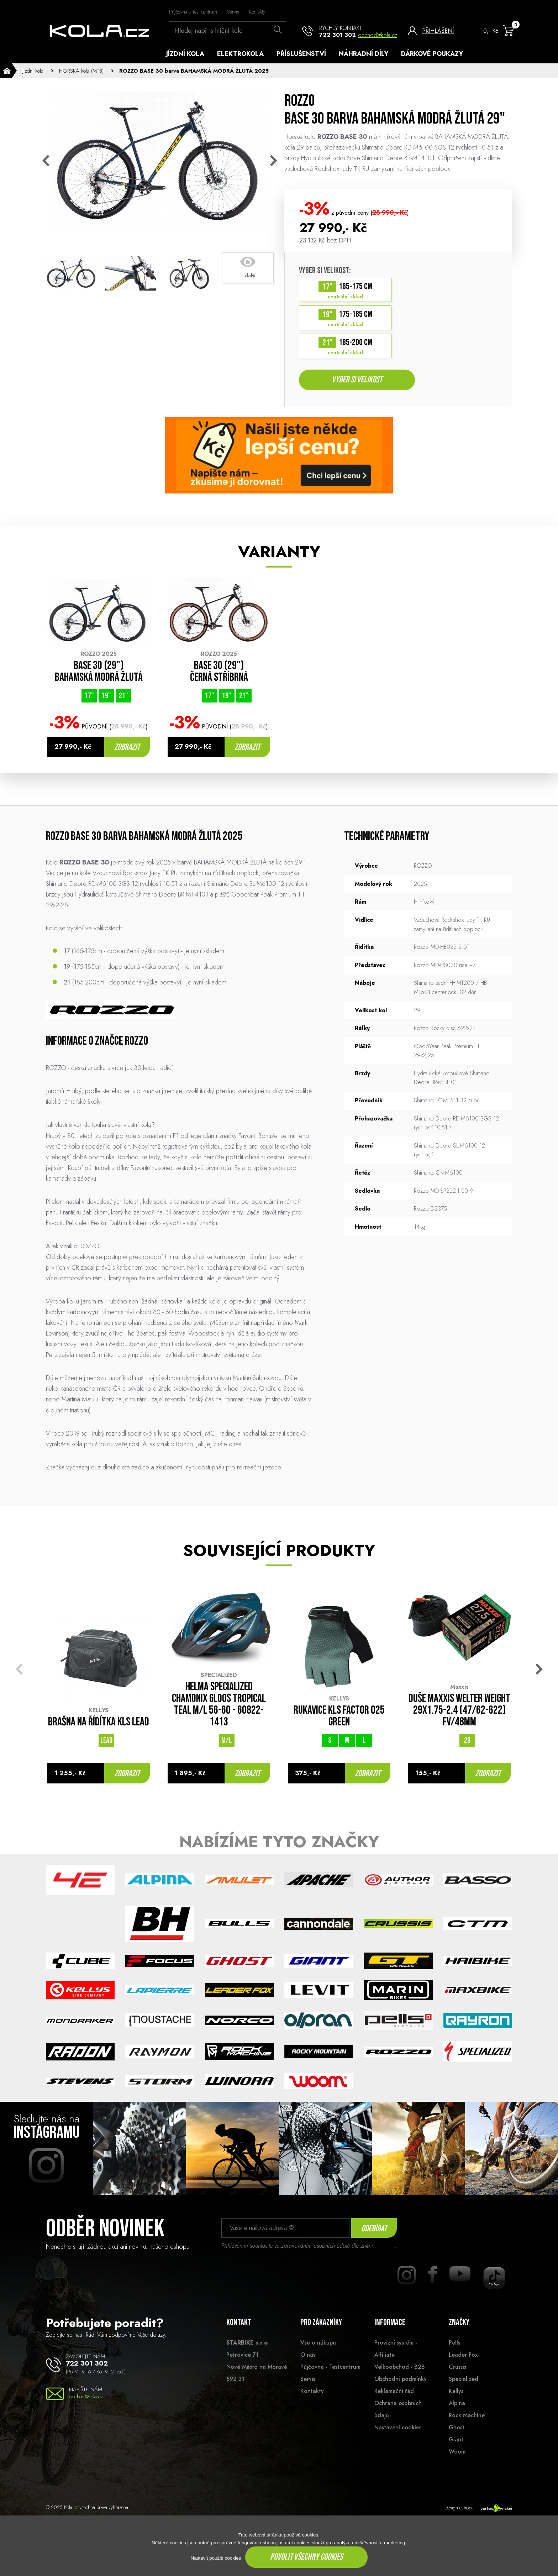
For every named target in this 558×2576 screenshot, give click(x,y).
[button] (539, 1671)
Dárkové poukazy (432, 53)
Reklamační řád (394, 2393)
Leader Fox (463, 2356)
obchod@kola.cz (377, 35)
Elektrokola (240, 53)
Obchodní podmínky (400, 2381)
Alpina (457, 2405)
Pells (454, 2344)
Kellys (456, 2393)
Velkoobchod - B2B (399, 2369)
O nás (307, 2356)
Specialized (463, 2381)
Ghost (456, 2429)
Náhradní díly (363, 53)
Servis (233, 11)
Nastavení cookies (397, 2429)
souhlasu (385, 2247)
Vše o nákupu (318, 2344)
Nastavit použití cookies (215, 2558)
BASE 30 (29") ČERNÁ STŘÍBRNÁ (219, 673)
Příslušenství (301, 53)
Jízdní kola (185, 53)
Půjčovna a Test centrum (193, 11)
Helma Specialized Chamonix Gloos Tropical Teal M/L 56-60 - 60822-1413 (219, 1706)
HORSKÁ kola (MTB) (81, 71)
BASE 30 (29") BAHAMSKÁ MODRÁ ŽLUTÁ (99, 673)
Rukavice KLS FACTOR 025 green (339, 1718)
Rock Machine (467, 2417)
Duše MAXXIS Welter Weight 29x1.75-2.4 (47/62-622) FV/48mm (459, 1712)
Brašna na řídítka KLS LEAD (98, 1724)
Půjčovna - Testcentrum (330, 2369)
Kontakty (257, 11)
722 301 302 (337, 35)
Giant (456, 2441)
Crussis (457, 2369)
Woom (457, 2454)
